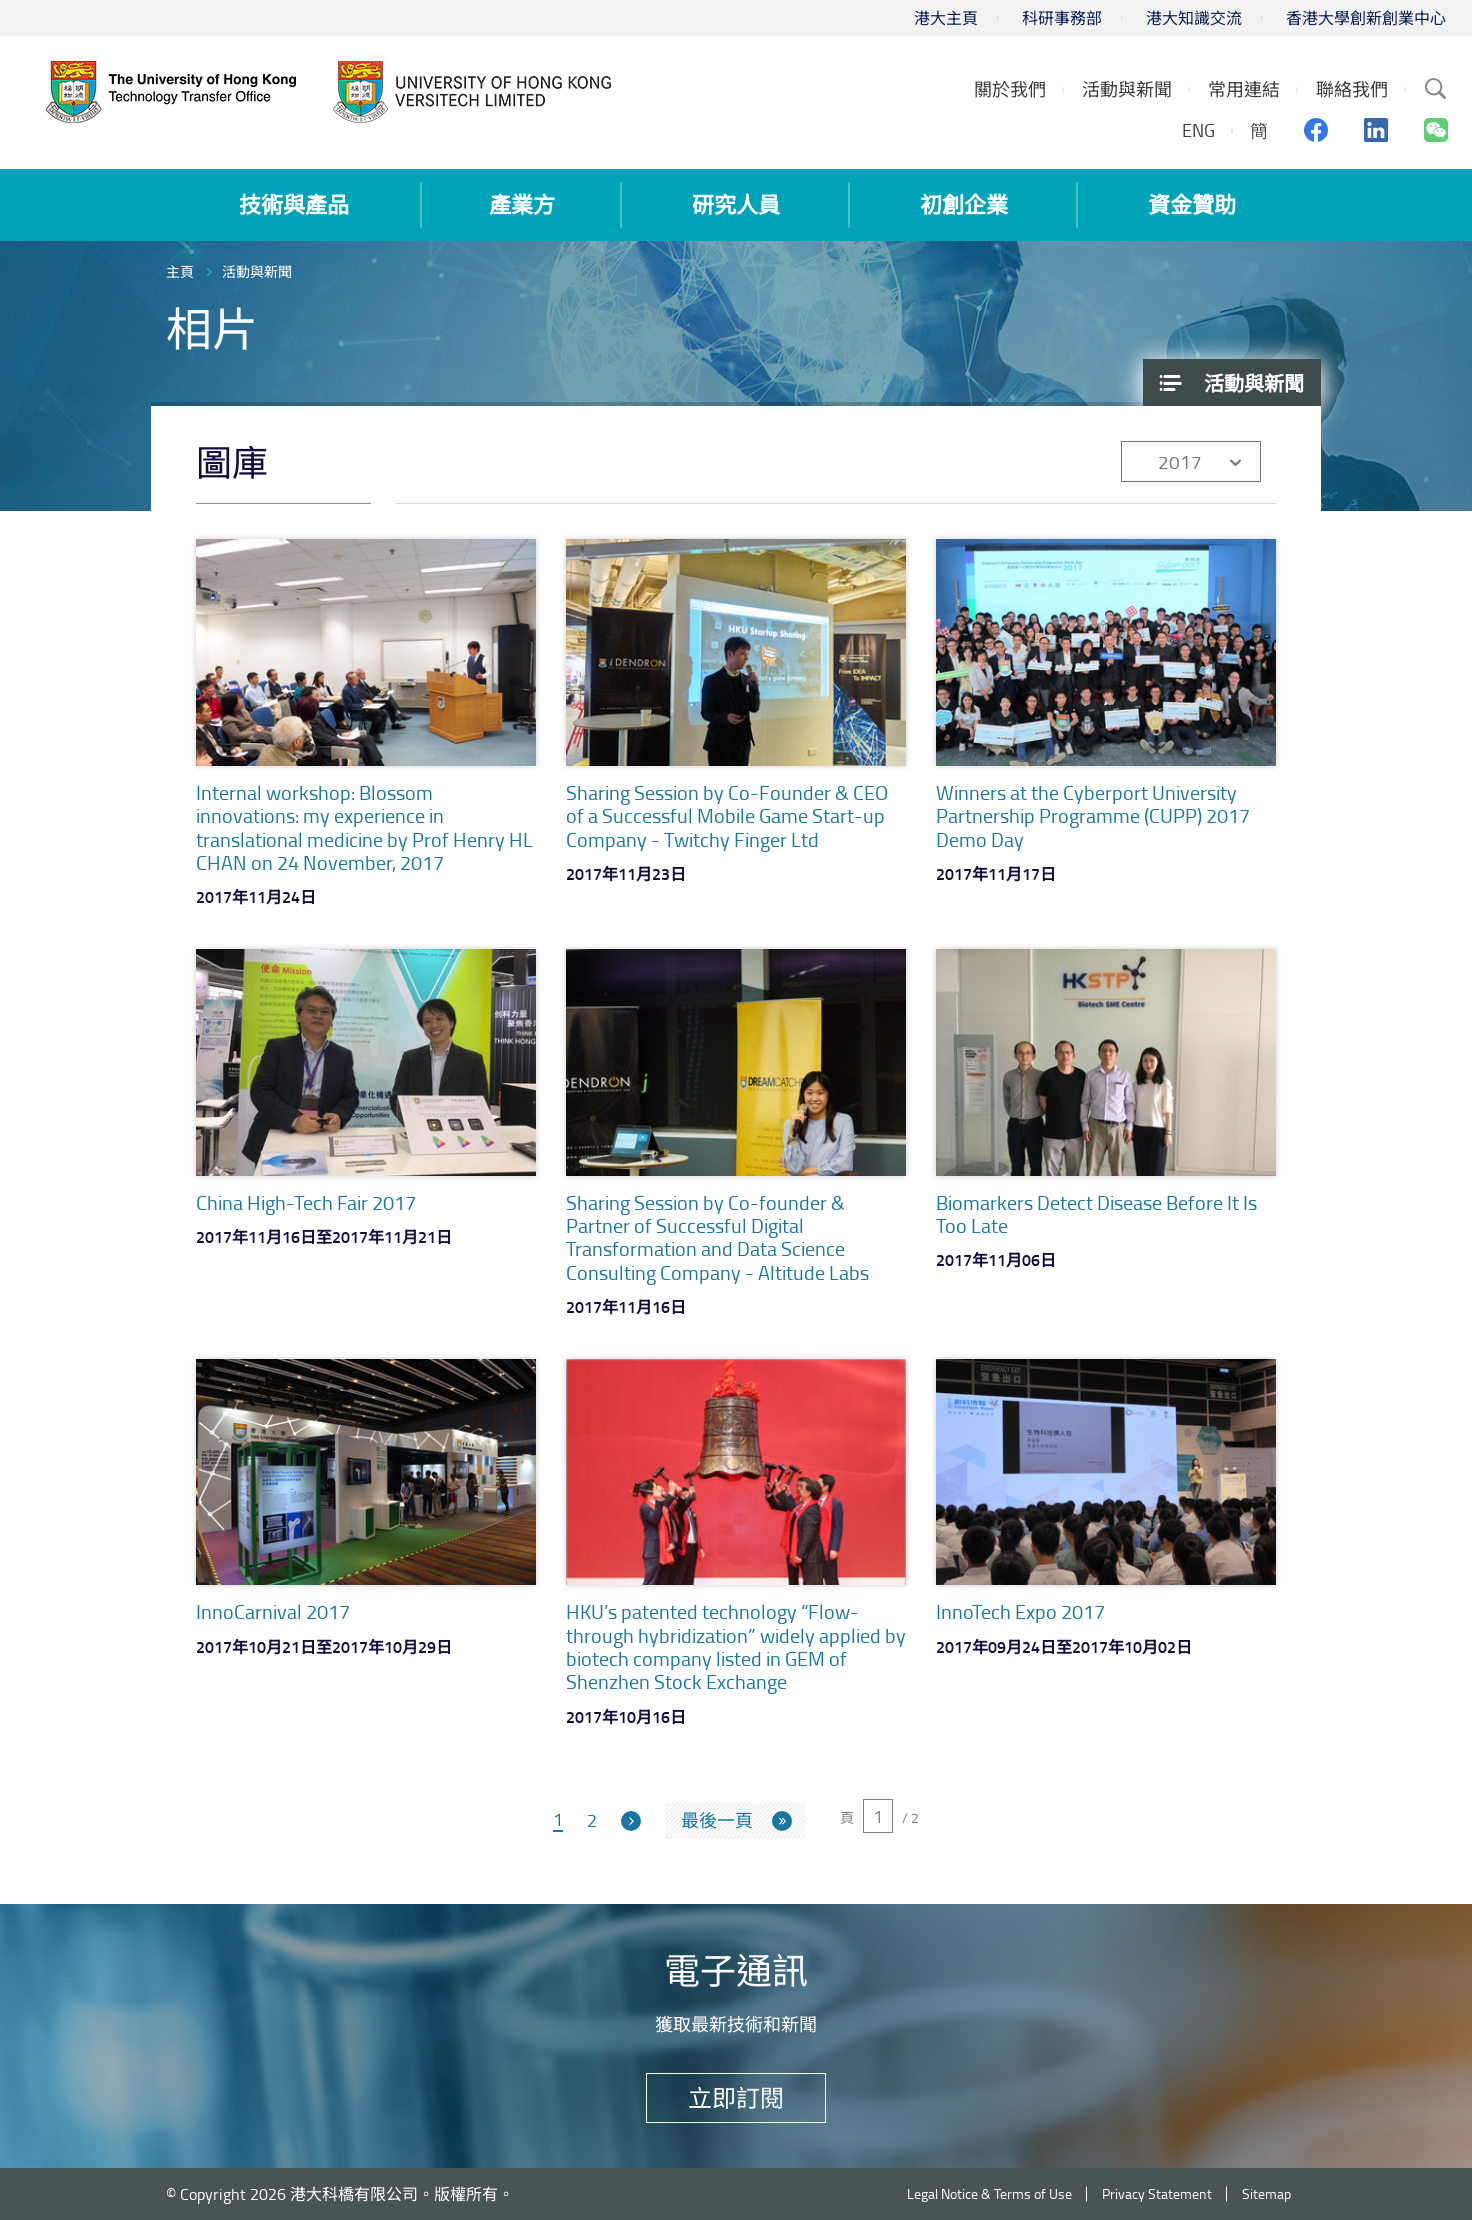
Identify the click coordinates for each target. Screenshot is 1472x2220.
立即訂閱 (736, 2097)
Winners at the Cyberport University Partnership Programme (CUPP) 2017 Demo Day (1093, 815)
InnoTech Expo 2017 (1020, 1611)
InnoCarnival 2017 (273, 1611)
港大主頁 (946, 18)
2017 (1180, 461)
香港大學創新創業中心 (1366, 18)
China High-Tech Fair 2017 (306, 1202)
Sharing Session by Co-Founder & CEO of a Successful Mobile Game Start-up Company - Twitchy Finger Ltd (727, 815)
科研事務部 (1062, 18)
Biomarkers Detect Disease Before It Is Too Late (1096, 1213)
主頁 (180, 271)
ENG (1198, 130)
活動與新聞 (257, 271)
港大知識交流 (1194, 18)
